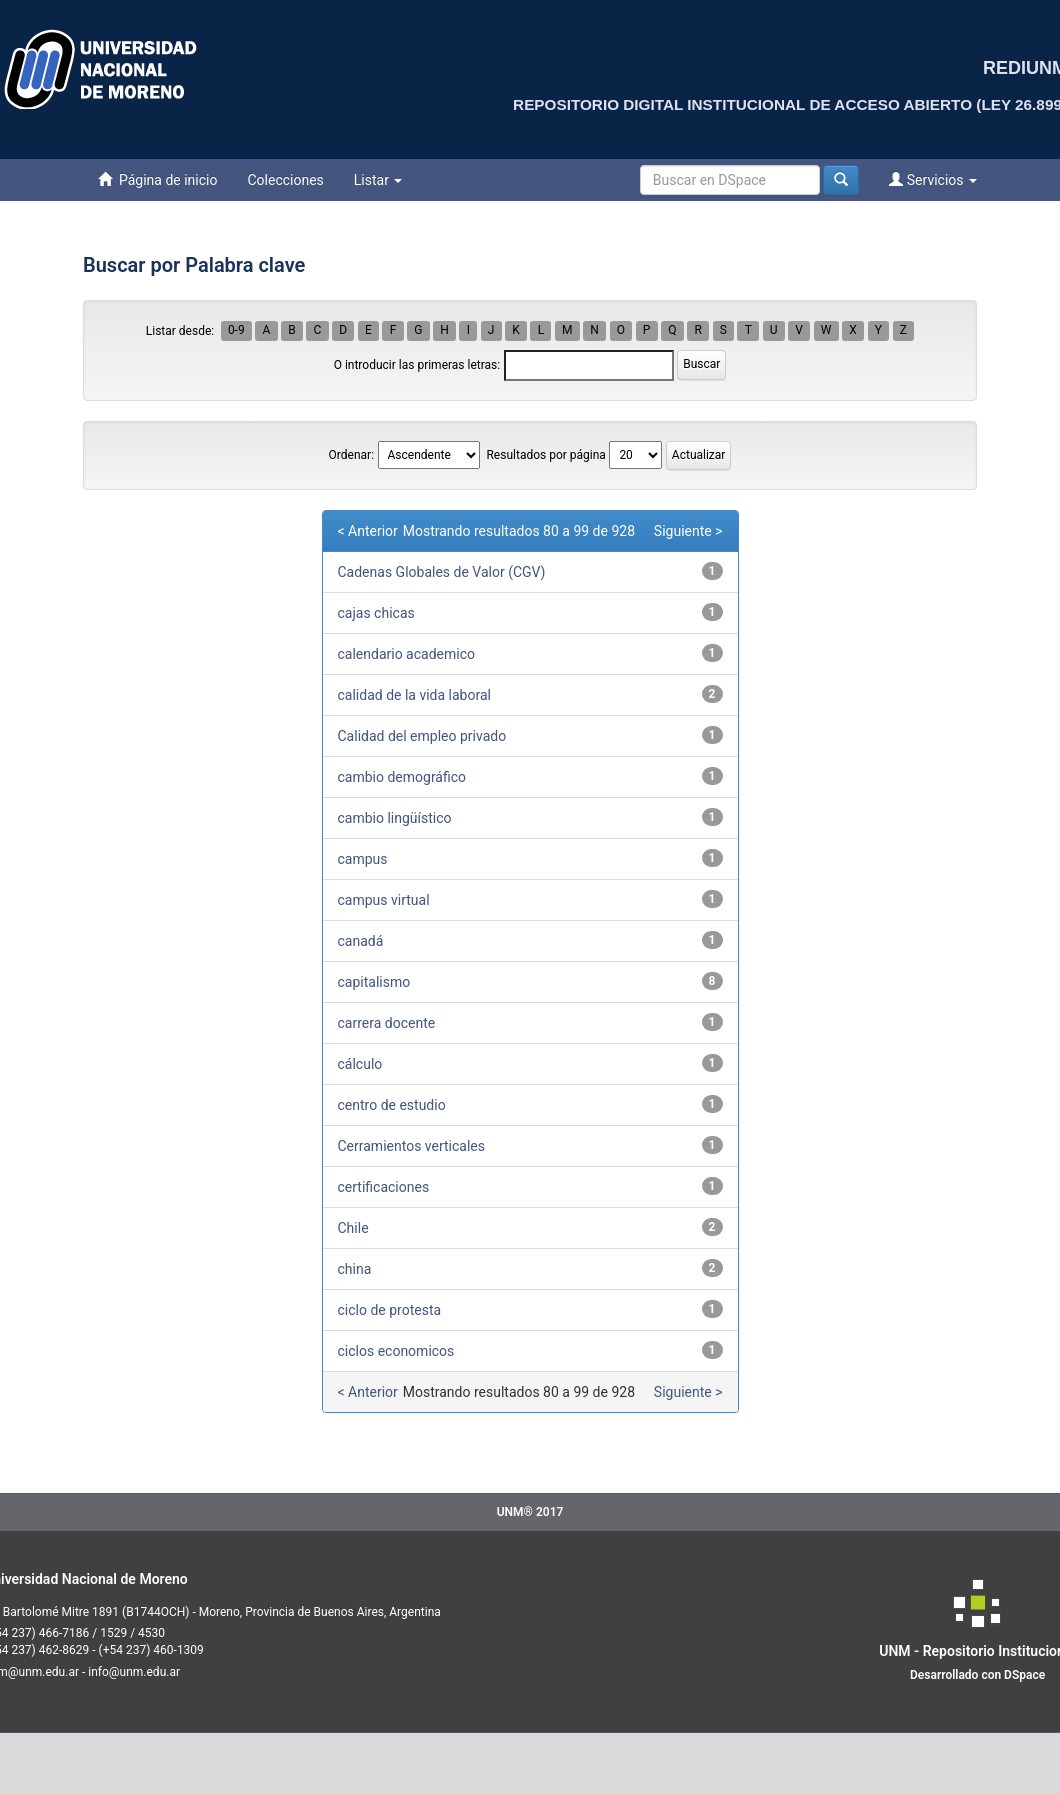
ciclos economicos (396, 1351)
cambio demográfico (402, 777)
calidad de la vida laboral (414, 695)
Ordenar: (351, 455)
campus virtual (384, 900)
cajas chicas (376, 613)
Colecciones (285, 180)
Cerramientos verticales (412, 1146)
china (355, 1269)
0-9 (236, 331)
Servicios (933, 179)
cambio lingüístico (395, 818)
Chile (353, 1228)
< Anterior (368, 531)
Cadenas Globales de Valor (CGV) (442, 572)
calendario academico (407, 654)
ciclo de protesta (390, 1310)
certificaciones (384, 1187)
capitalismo (374, 982)
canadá (361, 941)
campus (363, 859)
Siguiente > (688, 531)
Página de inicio (157, 179)
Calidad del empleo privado (422, 736)
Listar (378, 180)
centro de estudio (392, 1105)
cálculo (360, 1064)
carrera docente (387, 1023)
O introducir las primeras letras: (417, 365)
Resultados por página (545, 455)
